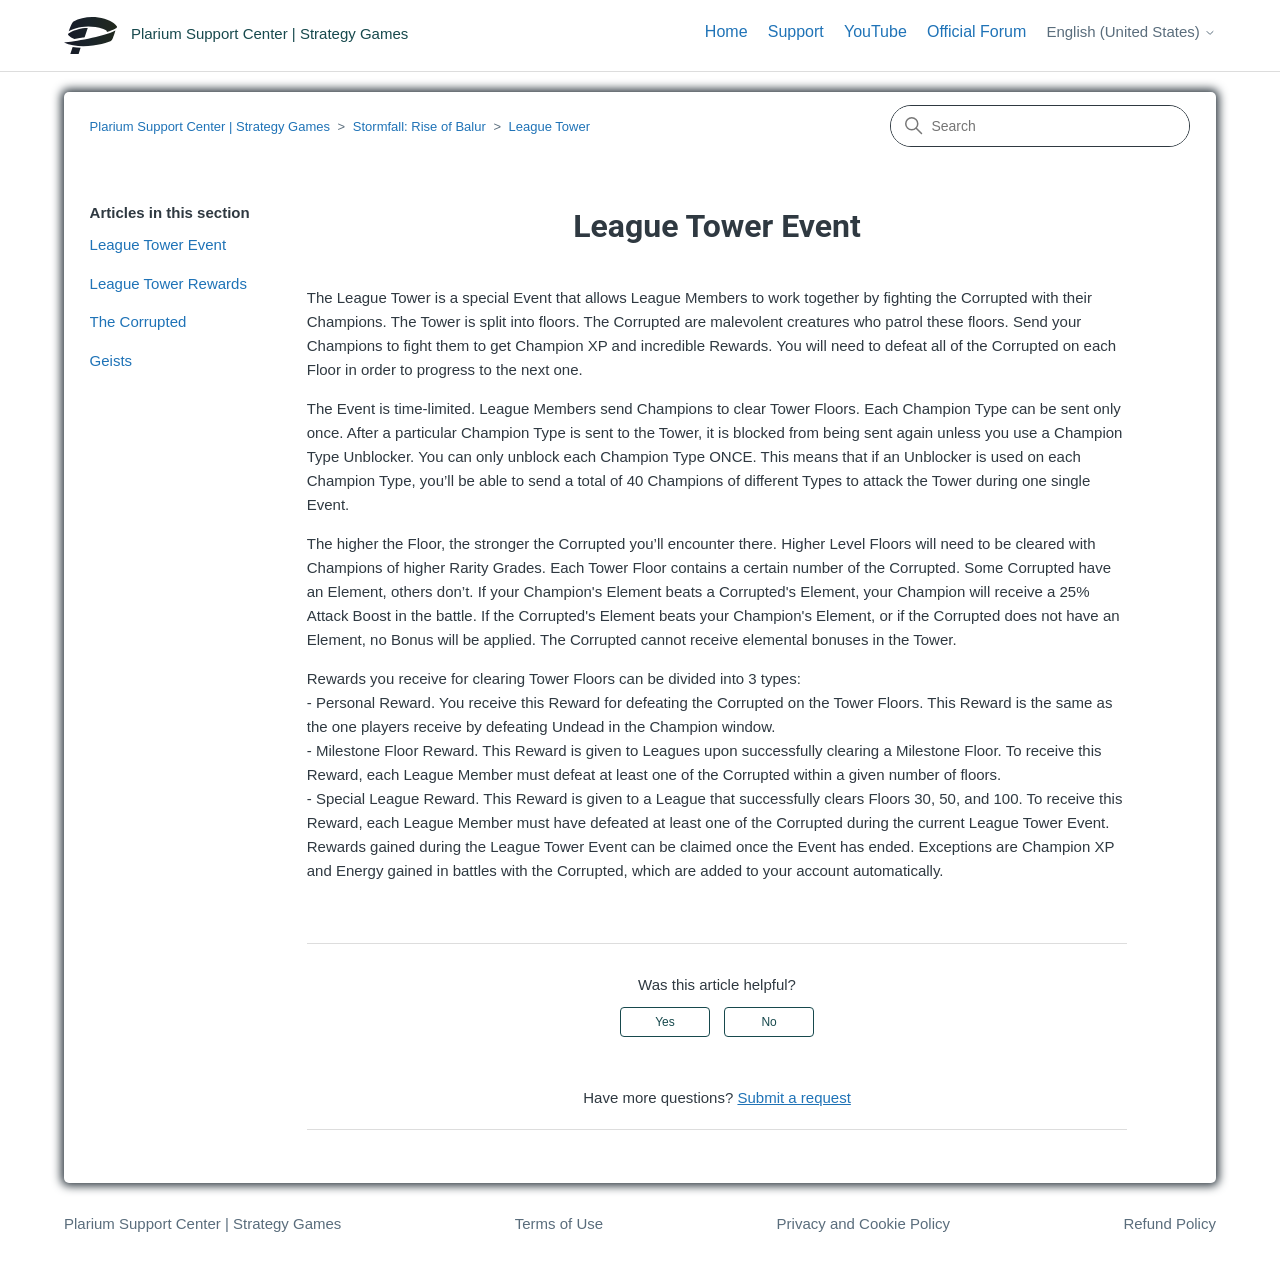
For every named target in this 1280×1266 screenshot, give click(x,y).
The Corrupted (138, 321)
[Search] (1040, 126)
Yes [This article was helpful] (665, 1022)
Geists (111, 360)
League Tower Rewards (168, 283)
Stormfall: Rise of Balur (419, 126)
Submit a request (793, 1097)
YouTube (875, 31)
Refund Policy (1169, 1223)
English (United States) (1131, 31)
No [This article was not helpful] (768, 1022)
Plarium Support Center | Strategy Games (210, 126)
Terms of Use (559, 1223)
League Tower (549, 126)
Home (726, 31)
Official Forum (976, 31)
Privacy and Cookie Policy (863, 1223)
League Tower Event (158, 244)
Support (796, 31)
